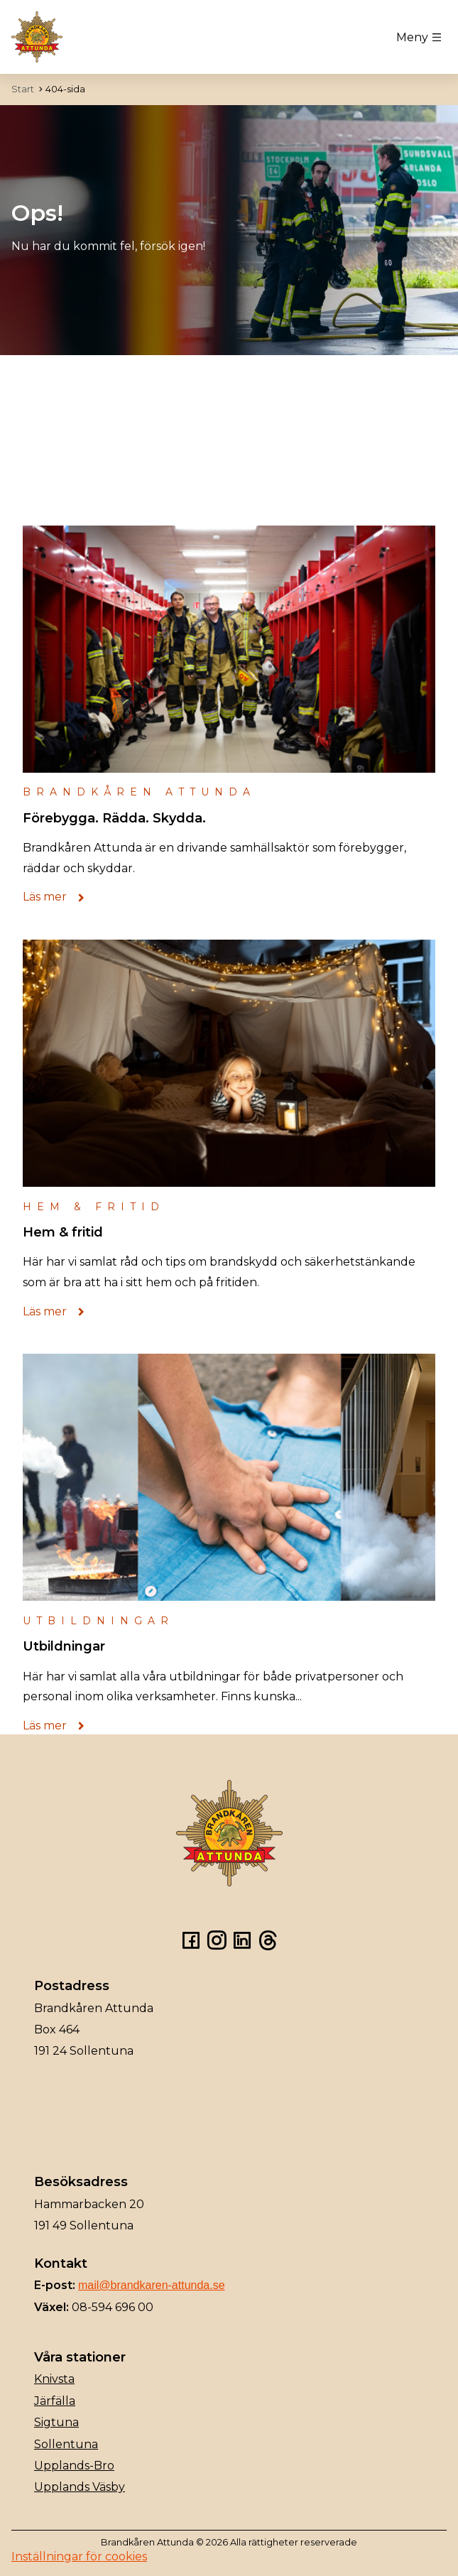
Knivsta (54, 2379)
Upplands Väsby (79, 2487)
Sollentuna (66, 2444)
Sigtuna (56, 2422)
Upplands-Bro (74, 2465)
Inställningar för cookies (79, 2556)
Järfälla (54, 2401)
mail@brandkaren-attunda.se (151, 2285)
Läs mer (57, 896)
